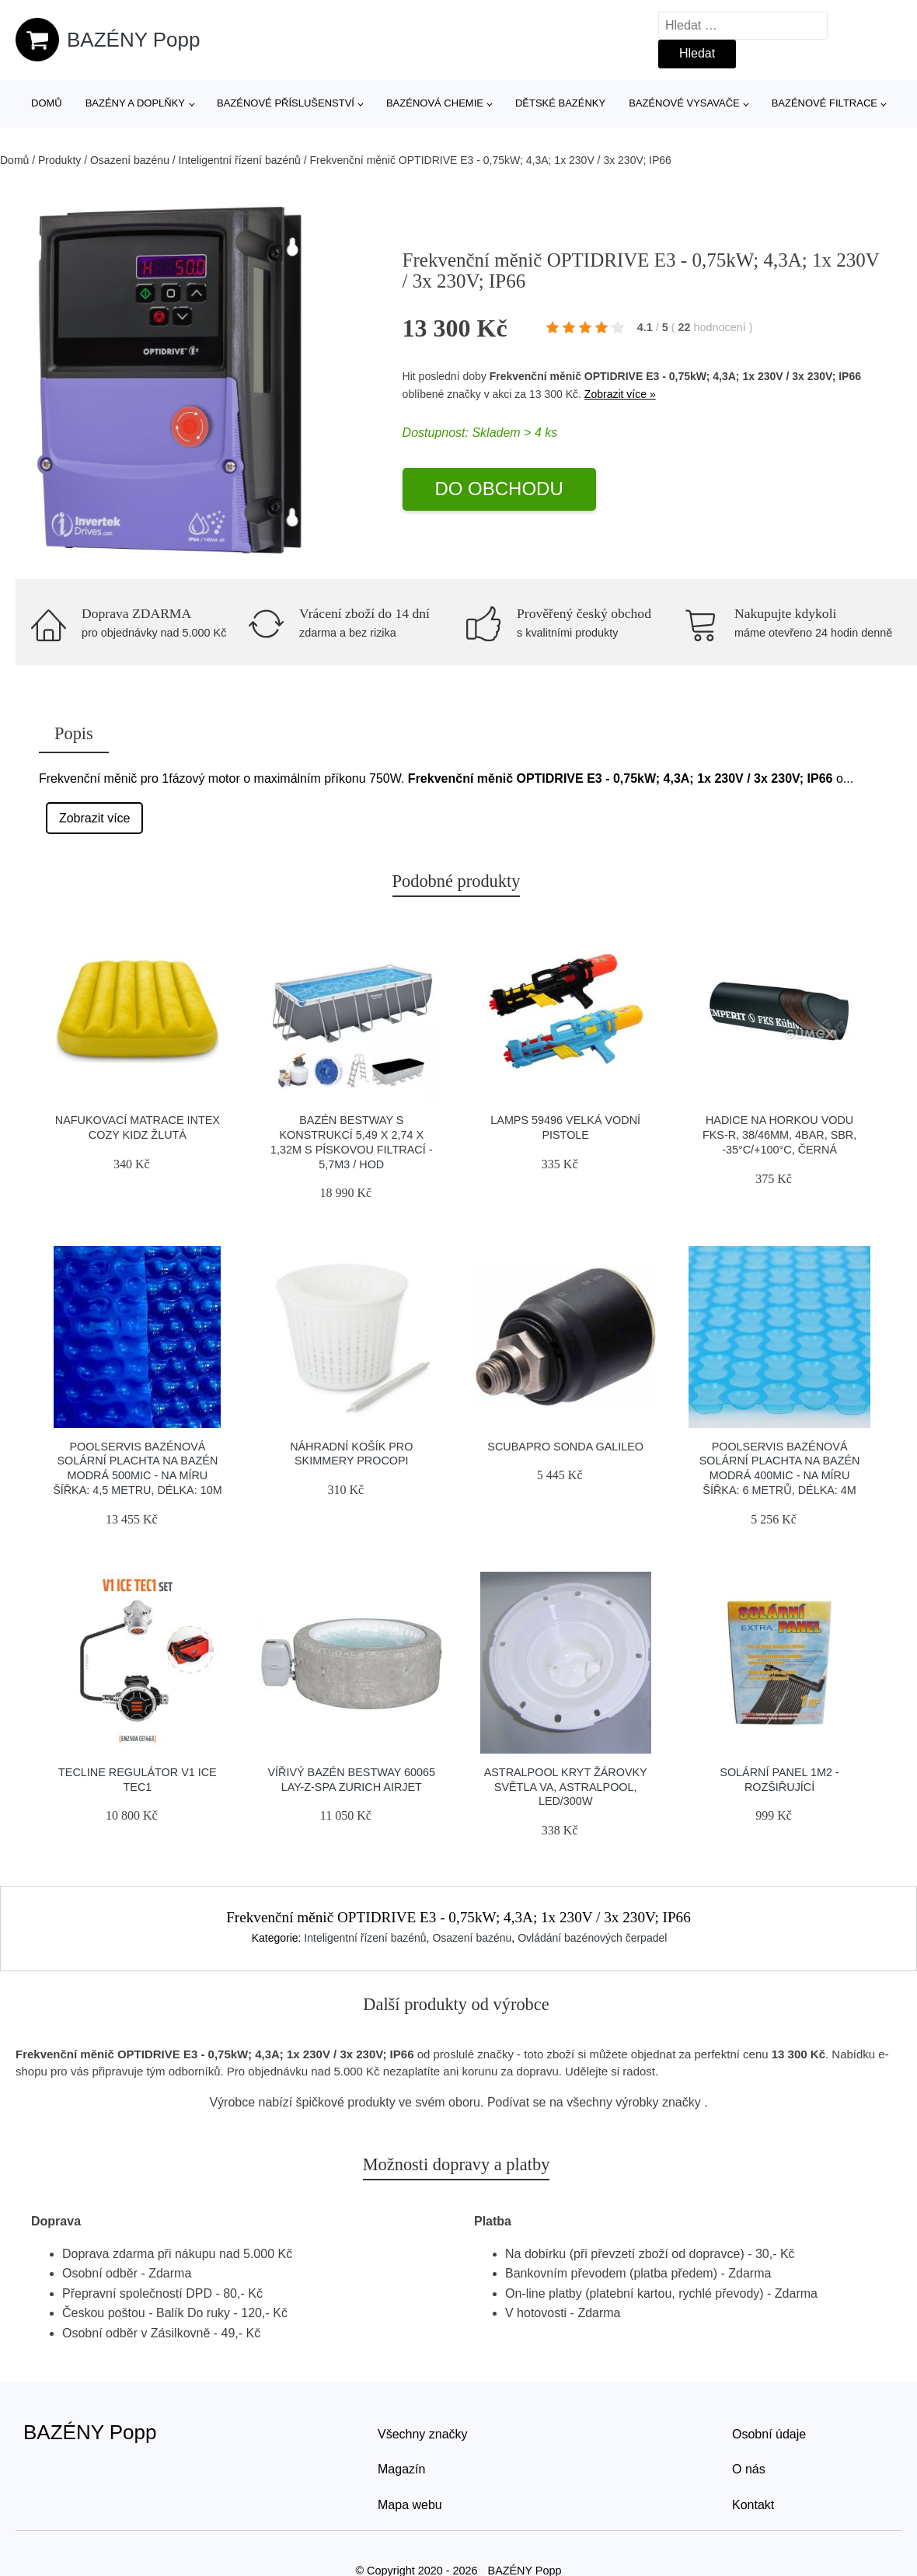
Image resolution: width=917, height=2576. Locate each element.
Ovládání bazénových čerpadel (592, 1938)
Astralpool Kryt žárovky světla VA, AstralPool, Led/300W (565, 1786)
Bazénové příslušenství (285, 103)
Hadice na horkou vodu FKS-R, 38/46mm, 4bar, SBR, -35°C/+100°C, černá (779, 1134)
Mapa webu (410, 2504)
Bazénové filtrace (824, 103)
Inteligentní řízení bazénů (240, 160)
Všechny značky (423, 2434)
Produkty (59, 160)
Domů (46, 103)
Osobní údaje (769, 2434)
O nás (748, 2469)
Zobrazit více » (620, 394)
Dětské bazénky (560, 103)
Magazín (401, 2469)
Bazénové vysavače (684, 103)
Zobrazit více (95, 818)
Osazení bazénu (129, 160)
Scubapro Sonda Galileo (565, 1446)
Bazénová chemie (434, 103)
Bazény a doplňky (135, 103)
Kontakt (753, 2504)
